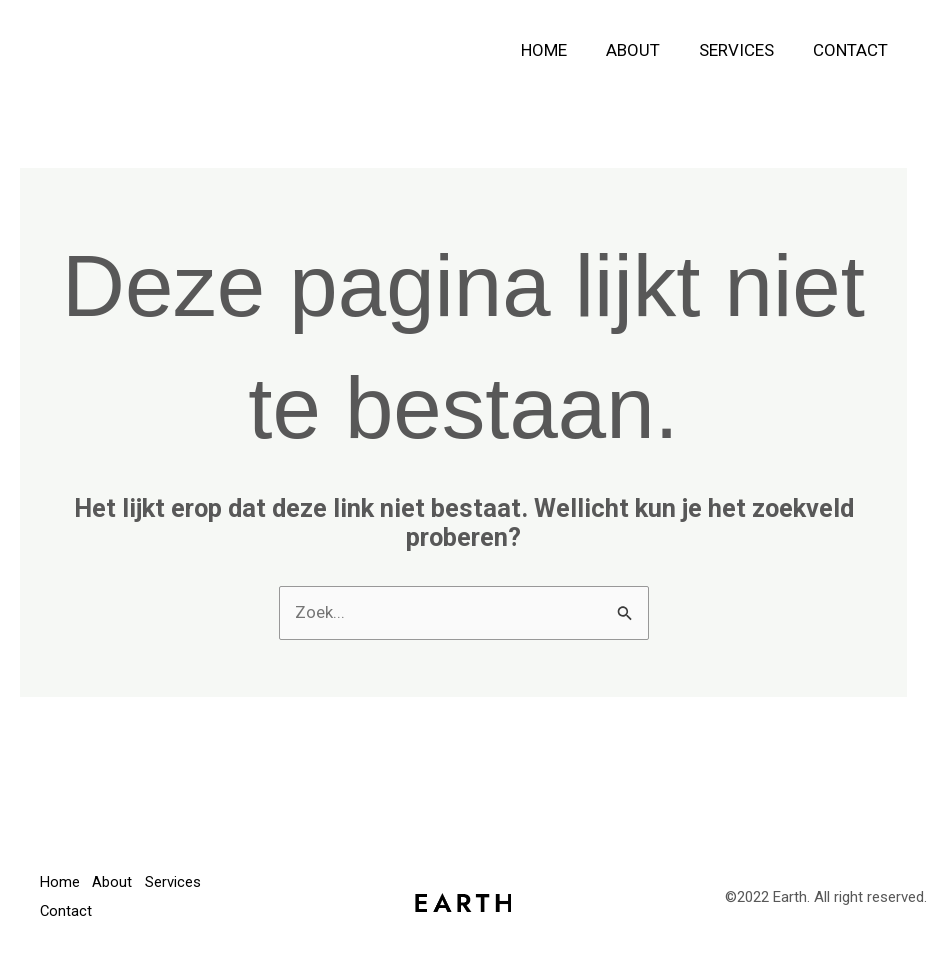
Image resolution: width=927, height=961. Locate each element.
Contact (852, 50)
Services (743, 50)
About (645, 50)
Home (561, 50)
